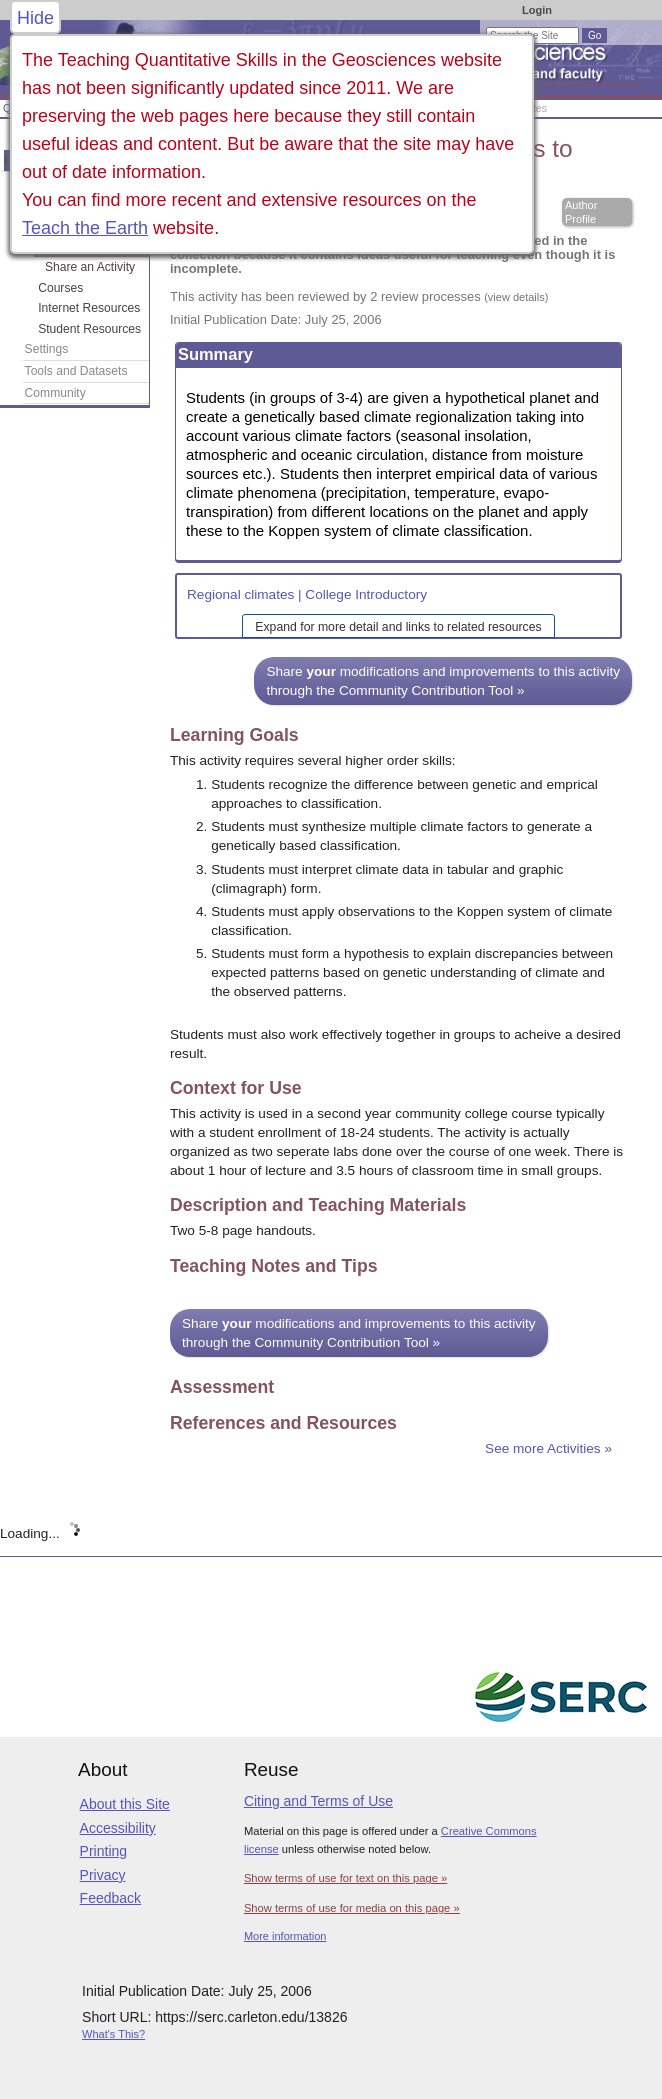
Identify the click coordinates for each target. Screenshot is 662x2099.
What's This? (113, 2034)
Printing (103, 1851)
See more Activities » (548, 1448)
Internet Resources (89, 308)
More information (285, 1936)
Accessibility (118, 1828)
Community (55, 393)
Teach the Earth (85, 228)
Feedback (110, 1898)
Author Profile (581, 212)
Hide (35, 18)
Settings (47, 349)
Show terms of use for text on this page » (345, 1878)
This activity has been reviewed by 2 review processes (359, 296)
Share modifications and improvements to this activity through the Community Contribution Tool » (443, 681)
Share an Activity (90, 267)
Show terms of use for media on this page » (352, 1908)
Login (537, 10)
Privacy (103, 1875)
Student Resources (89, 329)
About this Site (125, 1804)
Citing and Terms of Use (318, 1801)
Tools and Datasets (76, 371)
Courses (60, 288)
